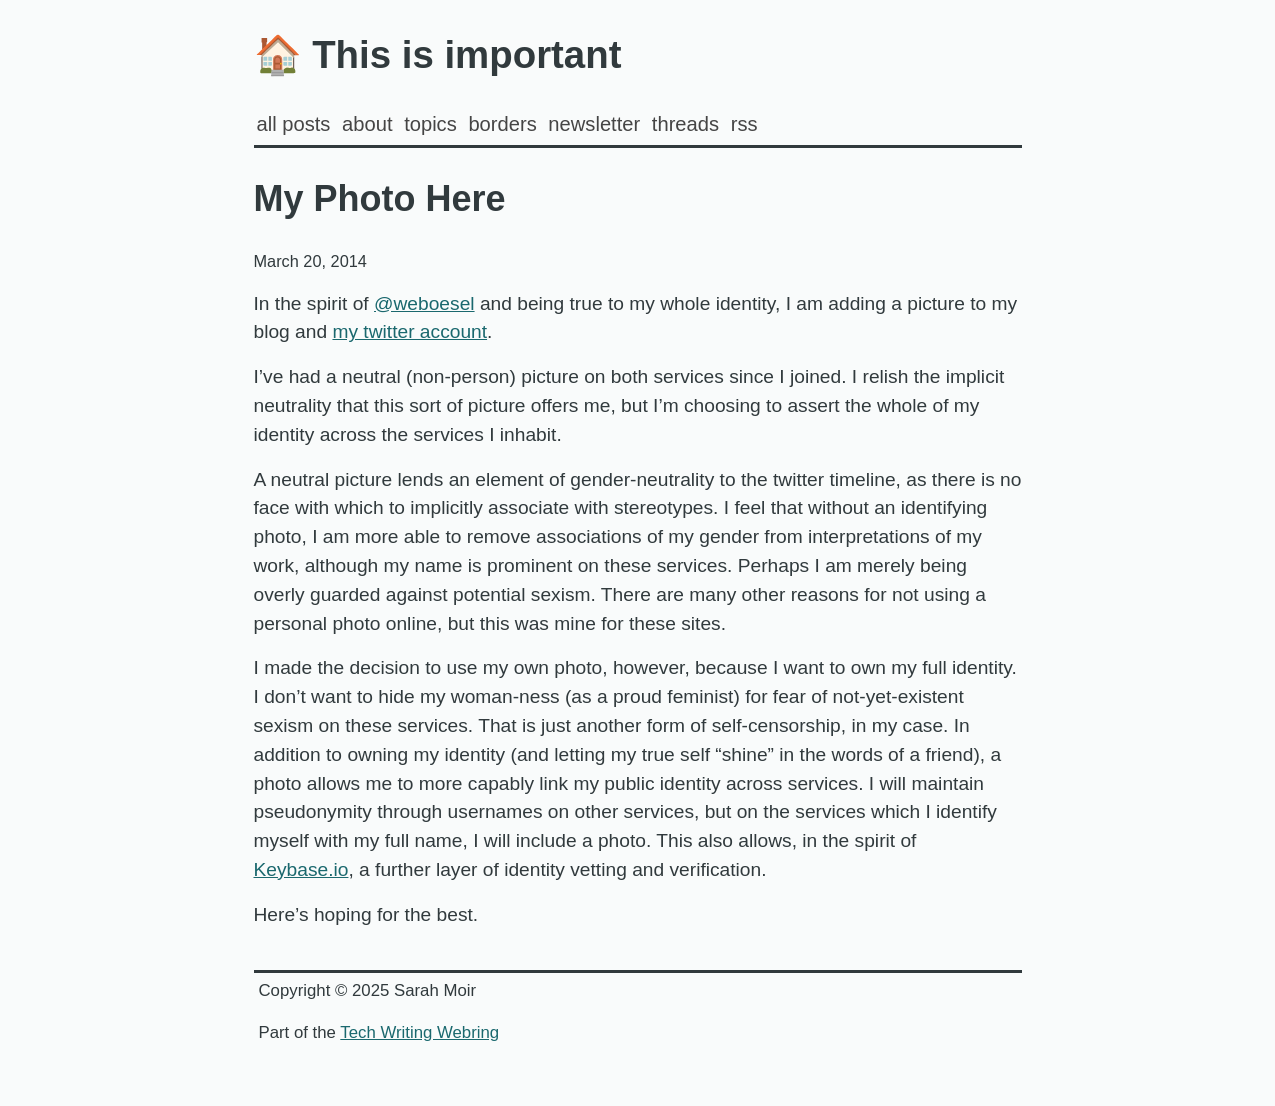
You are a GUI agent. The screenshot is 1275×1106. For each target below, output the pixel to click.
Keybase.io (301, 869)
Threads (685, 124)
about (367, 124)
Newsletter (594, 124)
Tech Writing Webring (419, 1032)
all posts (294, 124)
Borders (502, 124)
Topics (430, 124)
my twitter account (409, 331)
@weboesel (424, 303)
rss (744, 124)
